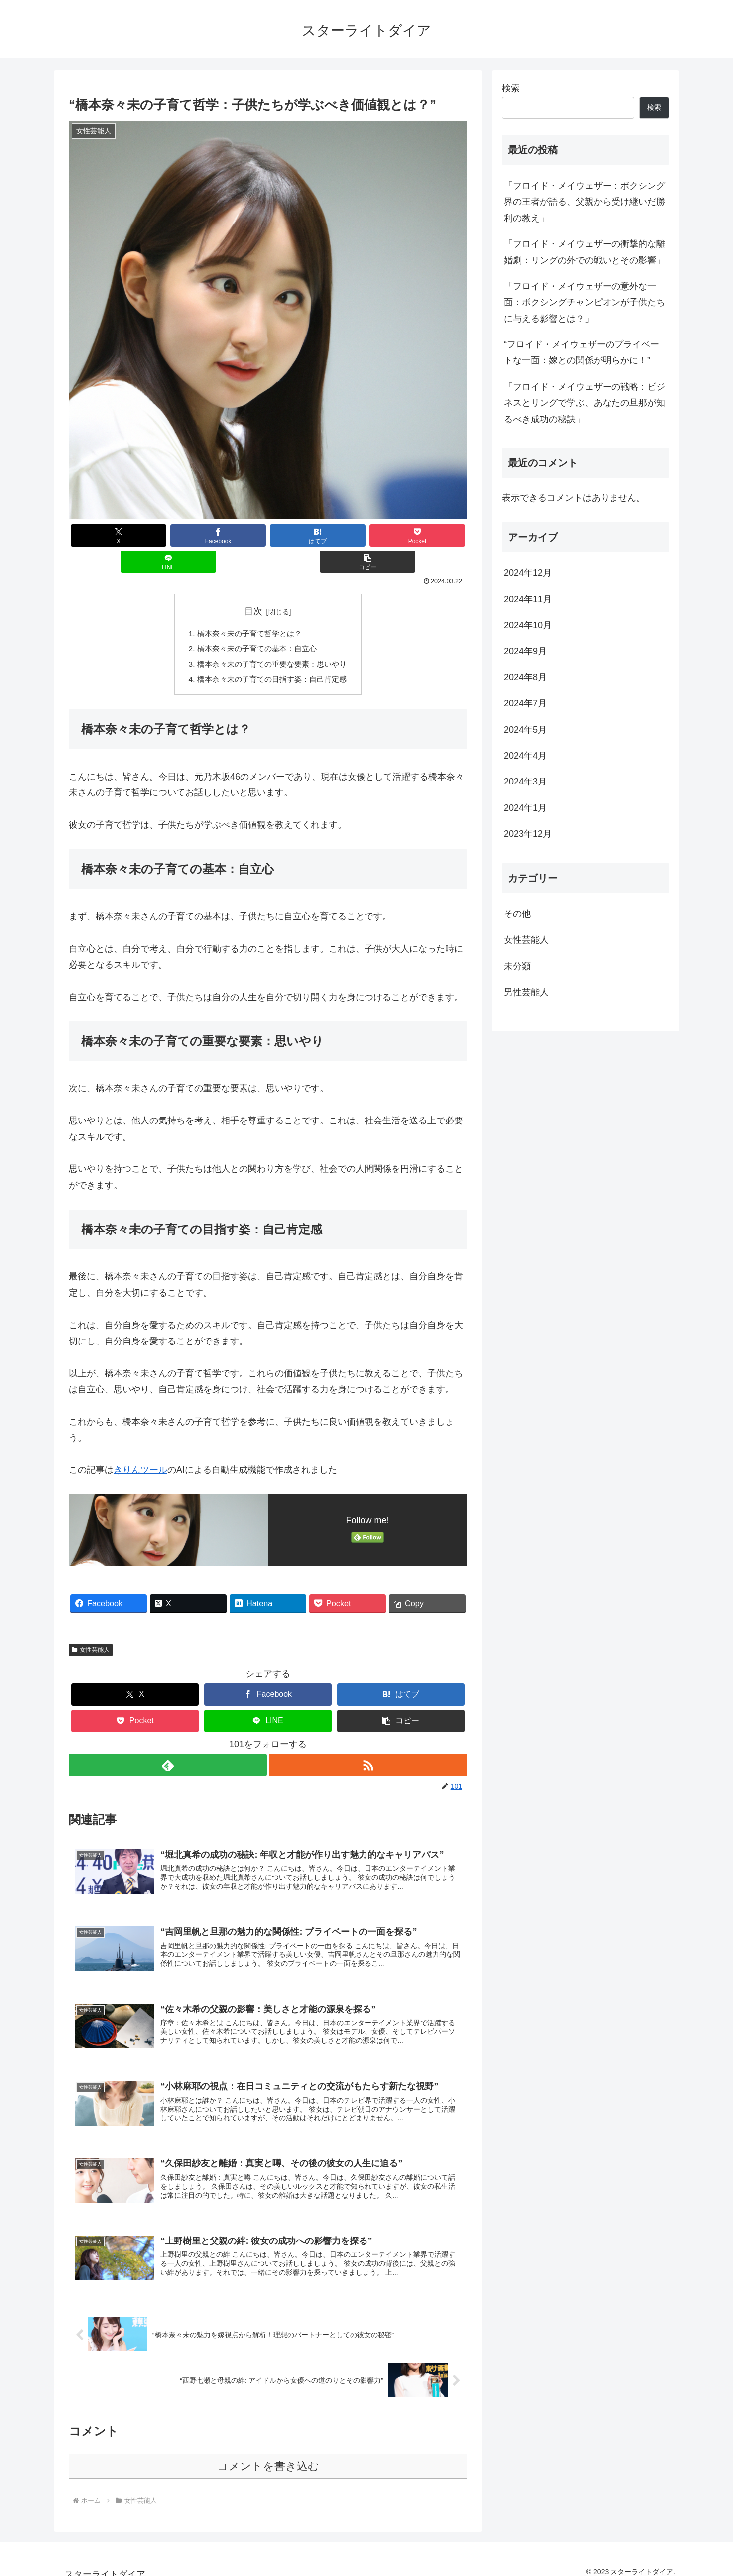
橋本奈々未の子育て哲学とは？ (248, 607)
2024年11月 (528, 599)
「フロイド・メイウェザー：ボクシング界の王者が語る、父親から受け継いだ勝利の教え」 (584, 202)
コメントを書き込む (268, 2456)
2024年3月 (525, 781)
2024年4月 (525, 756)
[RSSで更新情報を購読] (368, 1742)
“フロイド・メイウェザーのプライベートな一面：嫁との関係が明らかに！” (581, 352)
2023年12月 (528, 834)
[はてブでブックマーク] (234, 535)
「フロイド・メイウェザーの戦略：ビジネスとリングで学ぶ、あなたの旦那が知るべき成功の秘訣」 (584, 403)
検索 (511, 88)
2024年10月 (528, 625)
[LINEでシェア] (367, 535)
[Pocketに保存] (301, 535)
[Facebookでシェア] (168, 535)
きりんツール (140, 1447)
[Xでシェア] (102, 535)
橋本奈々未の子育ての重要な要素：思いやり (272, 639)
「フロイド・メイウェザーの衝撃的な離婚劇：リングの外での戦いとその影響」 (584, 252)
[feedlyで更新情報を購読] (167, 1742)
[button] (434, 535)
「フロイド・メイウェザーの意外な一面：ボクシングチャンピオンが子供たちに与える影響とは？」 (584, 302)
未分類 (517, 966)
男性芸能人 (526, 992)
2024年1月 (525, 808)
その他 (517, 914)
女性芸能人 (91, 1626)
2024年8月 (525, 677)
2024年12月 (528, 573)
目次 (253, 585)
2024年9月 (525, 651)
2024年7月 (525, 703)
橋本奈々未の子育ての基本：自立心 (256, 623)
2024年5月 (525, 730)
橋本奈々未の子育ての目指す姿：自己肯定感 (272, 655)
